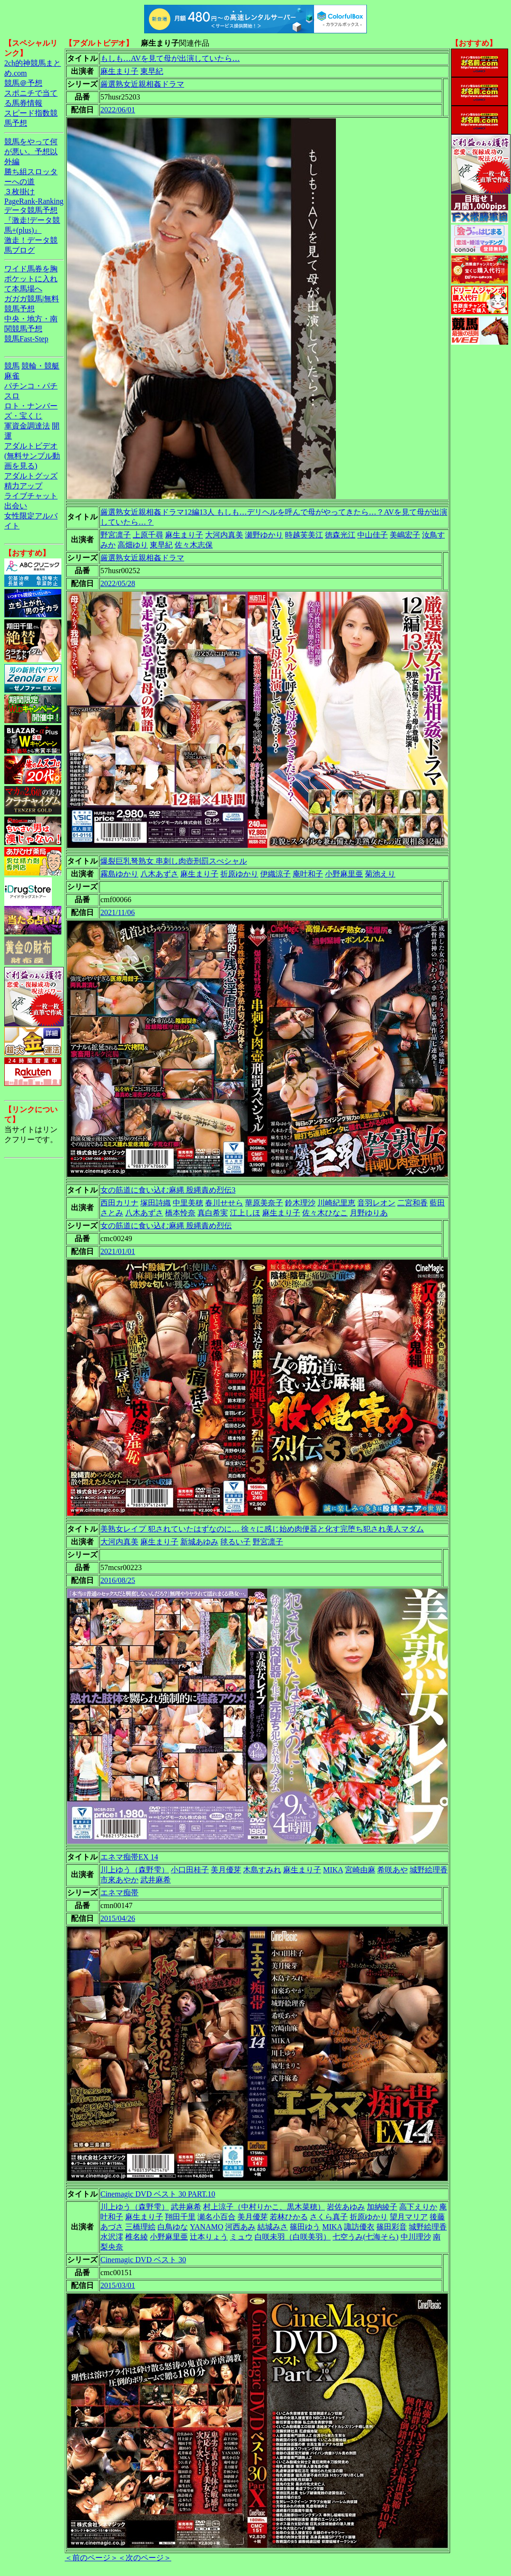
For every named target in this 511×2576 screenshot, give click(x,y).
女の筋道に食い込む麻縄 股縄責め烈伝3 (168, 1190)
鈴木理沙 (300, 1203)
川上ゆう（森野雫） (134, 1870)
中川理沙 (416, 2237)
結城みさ (272, 2227)
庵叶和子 (308, 874)
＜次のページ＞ (144, 2558)
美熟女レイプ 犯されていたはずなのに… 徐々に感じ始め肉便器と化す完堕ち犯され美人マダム (262, 1529)
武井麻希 (155, 1880)
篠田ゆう (305, 2227)
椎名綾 (136, 2237)
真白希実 (212, 1213)
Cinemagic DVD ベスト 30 (143, 2260)
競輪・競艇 (40, 366)
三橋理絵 (140, 2227)
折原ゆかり (239, 874)
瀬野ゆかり (264, 535)
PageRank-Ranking (33, 201)
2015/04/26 (117, 1918)
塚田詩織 (155, 1203)
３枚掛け (19, 192)
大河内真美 (224, 535)
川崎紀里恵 (336, 1203)
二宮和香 (412, 1203)
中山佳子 (372, 535)
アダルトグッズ (31, 476)
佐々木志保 (194, 545)
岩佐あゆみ (346, 2207)
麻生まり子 (119, 71)
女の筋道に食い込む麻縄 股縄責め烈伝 (166, 1226)
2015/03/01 (117, 2285)
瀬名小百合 (216, 2217)
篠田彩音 (391, 2227)
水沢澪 (111, 2237)
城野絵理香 (429, 1870)
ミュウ (241, 2237)
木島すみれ (262, 1870)
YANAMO (206, 2227)
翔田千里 (180, 2217)
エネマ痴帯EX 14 (129, 1857)
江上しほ (245, 1213)
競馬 (12, 366)
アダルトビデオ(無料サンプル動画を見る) (32, 456)
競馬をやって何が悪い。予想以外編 (31, 152)
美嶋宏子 (405, 535)
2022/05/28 (117, 583)
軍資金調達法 (27, 426)
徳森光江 (340, 535)
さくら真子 (329, 2217)
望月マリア (409, 2217)
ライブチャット (31, 496)
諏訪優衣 (359, 2227)
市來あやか (119, 1880)
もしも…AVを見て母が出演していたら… (170, 58)
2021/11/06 (117, 912)
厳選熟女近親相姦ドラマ (142, 84)
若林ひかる (289, 2217)
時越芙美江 (304, 535)
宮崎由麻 (360, 1870)
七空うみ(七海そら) (366, 2237)
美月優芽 (226, 1870)
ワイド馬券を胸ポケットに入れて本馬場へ (31, 279)
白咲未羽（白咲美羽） (293, 2237)
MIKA (333, 1870)
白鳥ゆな (172, 2227)
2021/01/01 (117, 1251)
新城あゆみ (199, 1542)
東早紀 (151, 71)
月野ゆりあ (369, 1213)
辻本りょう (209, 2237)
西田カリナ (119, 1203)
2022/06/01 (117, 110)
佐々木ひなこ (325, 1213)
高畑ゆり (133, 545)
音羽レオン (376, 1203)
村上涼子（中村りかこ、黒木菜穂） (264, 2207)
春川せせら (224, 1203)
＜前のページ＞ (91, 2558)
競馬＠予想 (23, 83)
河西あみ (240, 2227)
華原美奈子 (264, 1203)
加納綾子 (382, 2207)
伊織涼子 (275, 874)
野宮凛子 (115, 535)
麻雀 (12, 376)
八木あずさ (159, 874)
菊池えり (380, 874)
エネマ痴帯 (119, 1893)
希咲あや (392, 1870)
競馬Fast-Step (26, 339)
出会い (15, 506)
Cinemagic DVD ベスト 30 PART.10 (157, 2194)
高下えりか (418, 2207)
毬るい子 (235, 1542)
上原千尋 (148, 535)
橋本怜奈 (180, 1213)
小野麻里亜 (344, 874)
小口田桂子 (190, 1870)
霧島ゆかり (119, 874)
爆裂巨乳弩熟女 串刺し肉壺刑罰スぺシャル (173, 861)
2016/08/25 (117, 1580)
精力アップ (23, 486)
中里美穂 (188, 1203)
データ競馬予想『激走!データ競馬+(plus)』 (32, 220)
